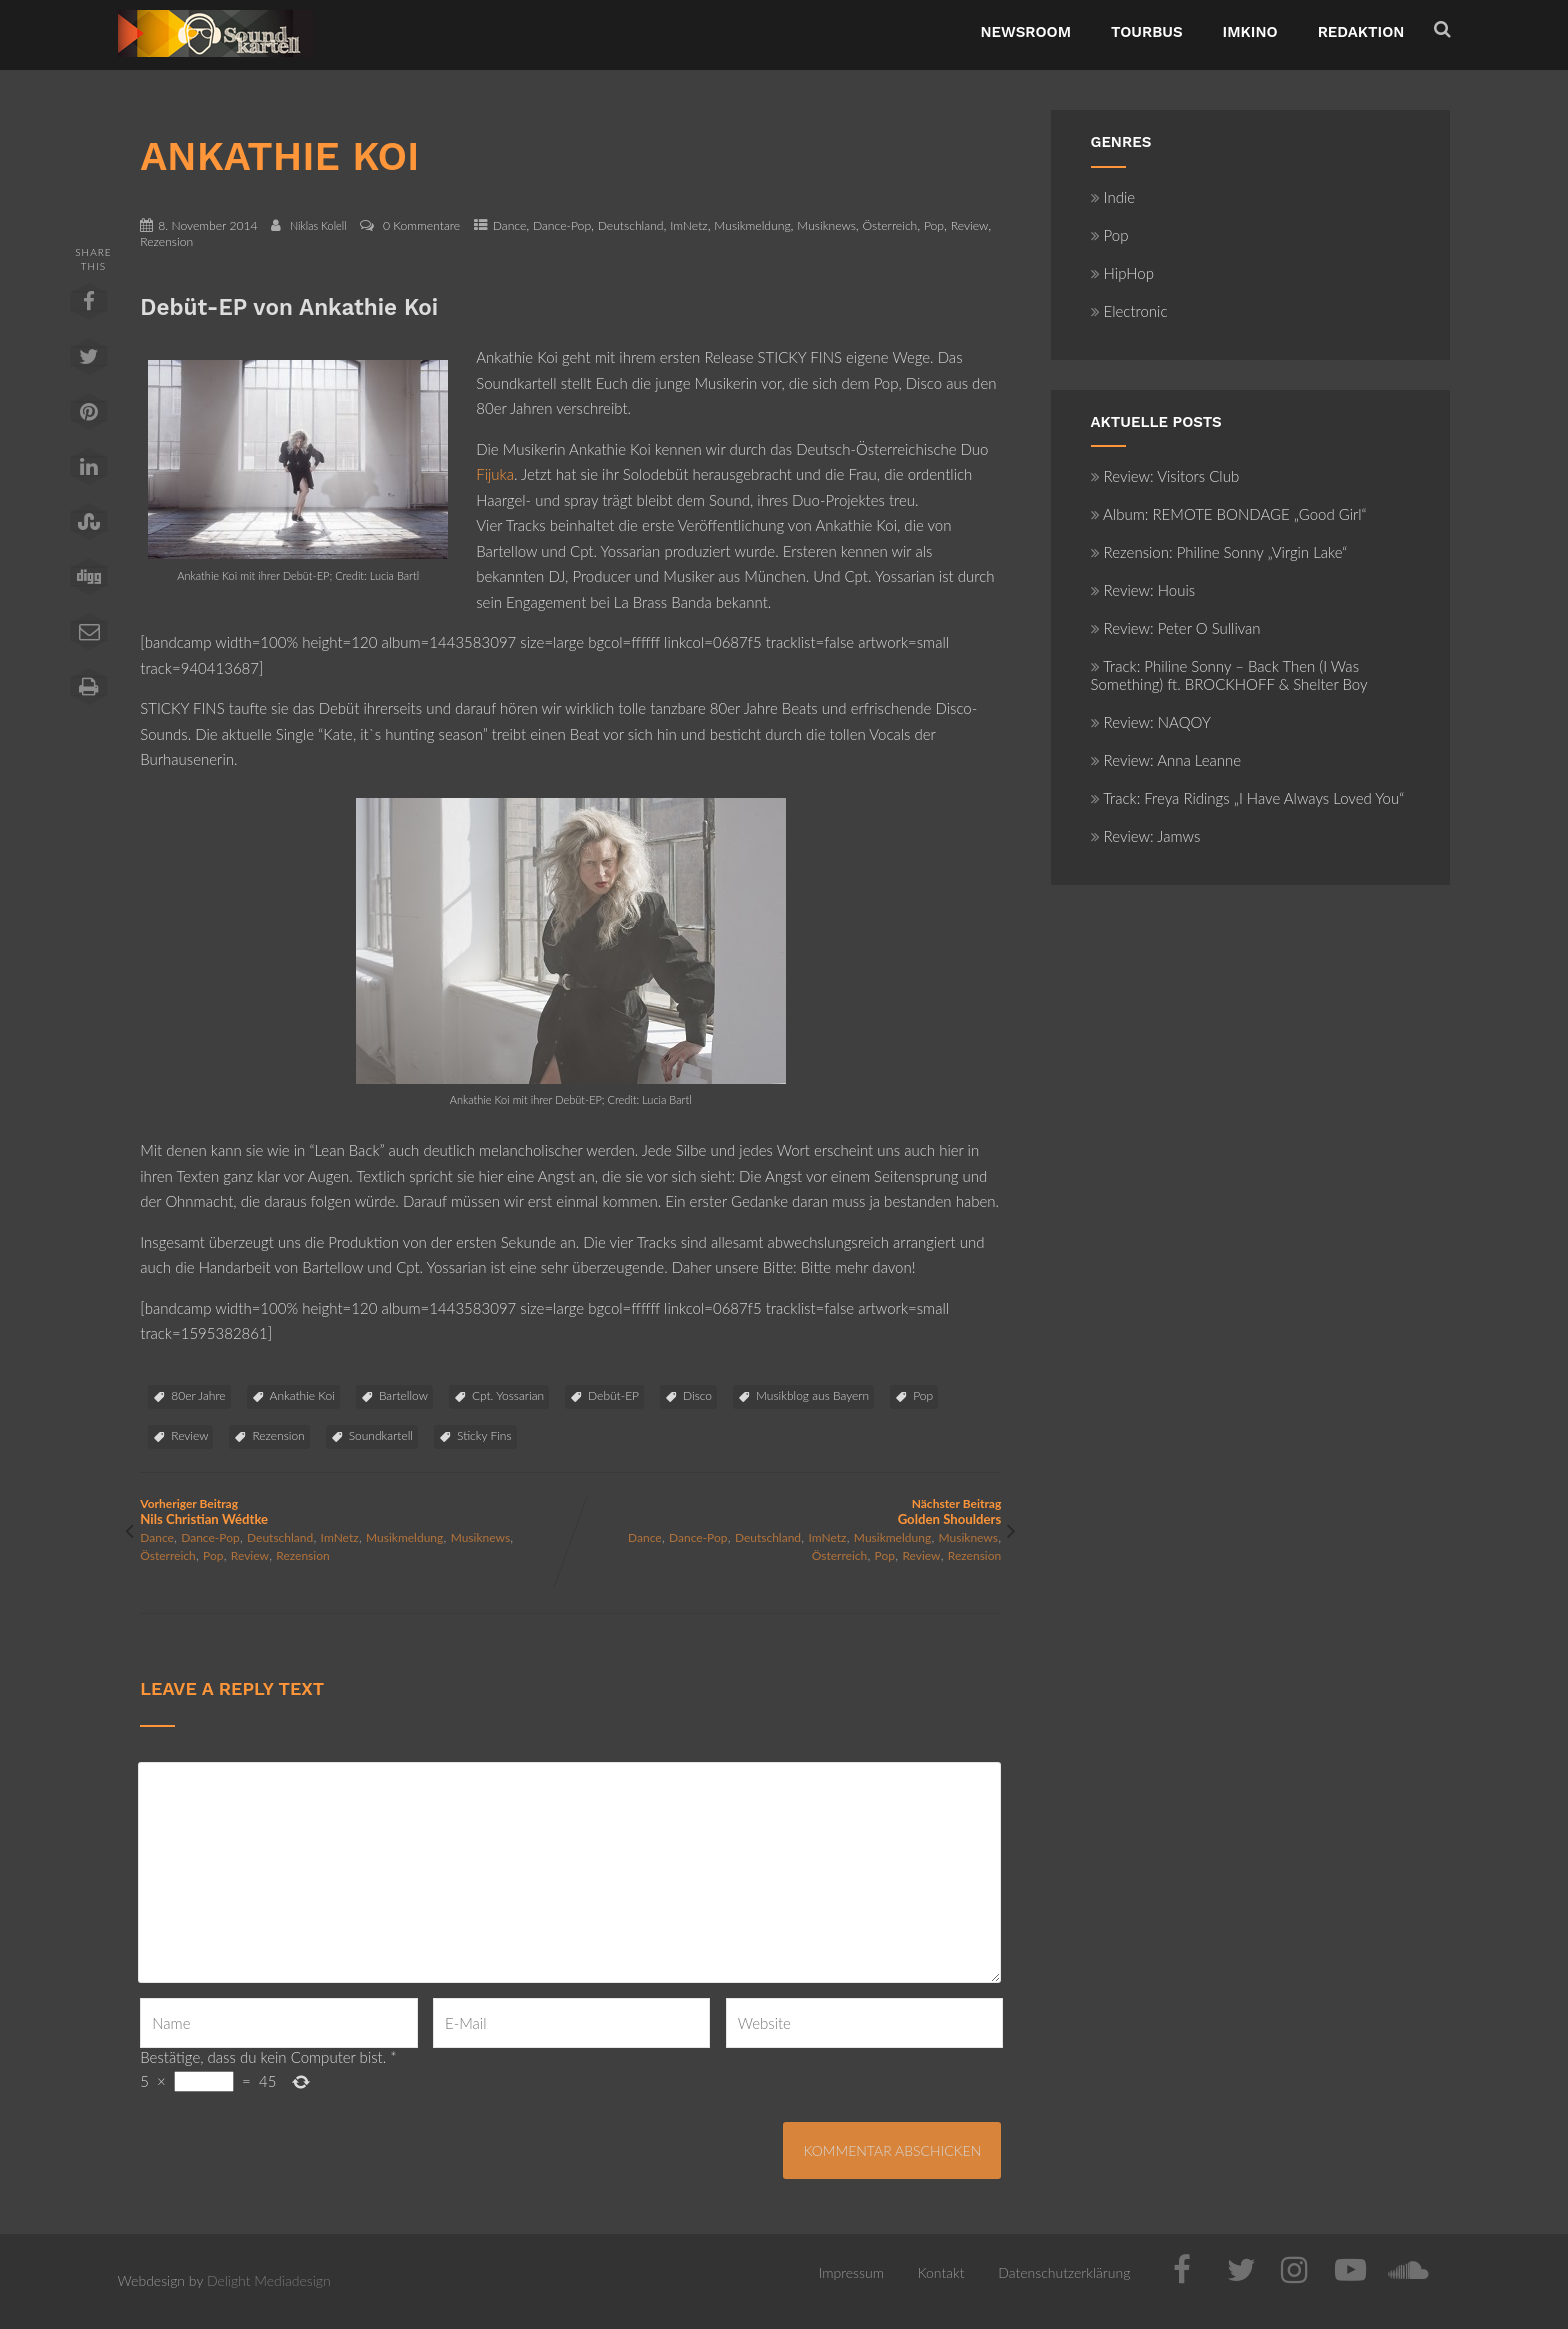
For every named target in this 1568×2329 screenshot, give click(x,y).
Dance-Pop (562, 225)
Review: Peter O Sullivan (1176, 628)
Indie (1113, 197)
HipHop (1122, 273)
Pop (934, 225)
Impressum (851, 2272)
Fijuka (495, 474)
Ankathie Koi (302, 1395)
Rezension (166, 241)
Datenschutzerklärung (1064, 2272)
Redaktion (1361, 32)
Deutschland (631, 225)
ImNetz (689, 225)
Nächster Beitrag (786, 1511)
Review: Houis (1143, 590)
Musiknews (826, 225)
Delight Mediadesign (269, 2280)
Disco (697, 1395)
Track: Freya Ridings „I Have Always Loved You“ (1248, 798)
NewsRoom (1025, 32)
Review (970, 225)
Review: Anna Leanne (1166, 760)
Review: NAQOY (1151, 722)
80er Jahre (198, 1395)
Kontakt (941, 2272)
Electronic (1129, 311)
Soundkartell (381, 1435)
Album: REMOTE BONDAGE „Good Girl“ (1229, 514)
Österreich (889, 225)
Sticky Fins (484, 1435)
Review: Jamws (1146, 836)
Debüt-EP (613, 1395)
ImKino (1250, 32)
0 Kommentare (421, 225)
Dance (510, 225)
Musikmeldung (752, 225)
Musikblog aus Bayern (812, 1395)
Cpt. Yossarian (508, 1395)
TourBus (1147, 32)
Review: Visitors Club (1165, 476)
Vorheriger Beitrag (355, 1511)
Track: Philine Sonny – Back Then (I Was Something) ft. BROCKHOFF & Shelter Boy (1229, 675)
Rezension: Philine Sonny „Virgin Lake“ (1219, 552)
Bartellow (403, 1395)
